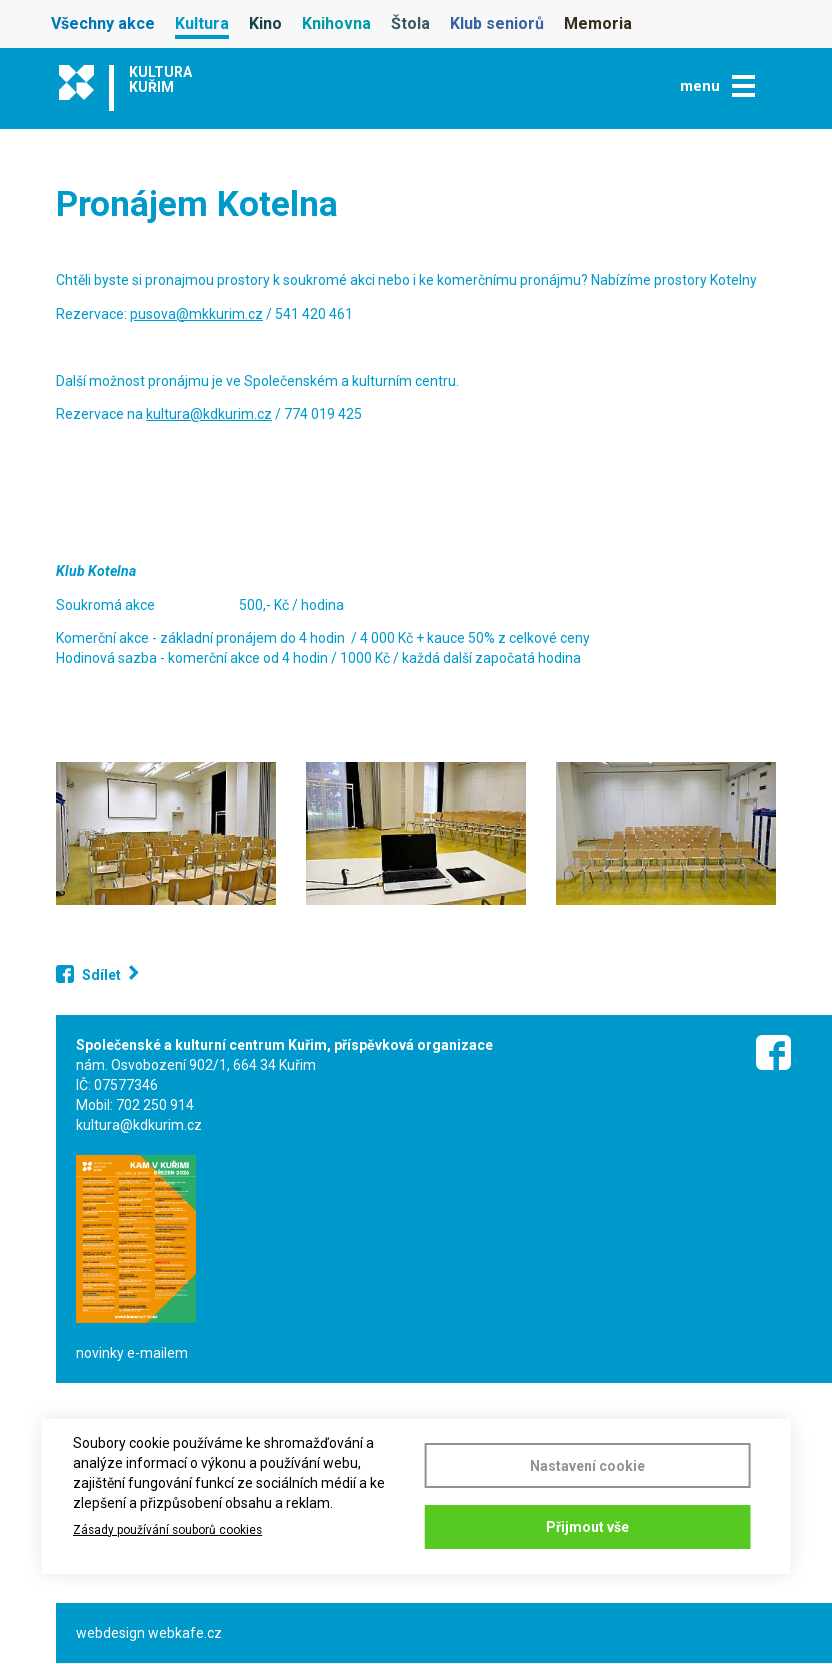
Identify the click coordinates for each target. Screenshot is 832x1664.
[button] (166, 834)
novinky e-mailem (132, 1353)
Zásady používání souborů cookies (167, 1528)
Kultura (202, 23)
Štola (410, 23)
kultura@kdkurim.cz (209, 414)
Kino (265, 23)
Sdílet (101, 975)
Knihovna (336, 23)
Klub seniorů (497, 23)
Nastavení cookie (587, 1462)
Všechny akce (103, 23)
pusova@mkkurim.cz (196, 314)
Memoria (598, 23)
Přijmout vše (587, 1527)
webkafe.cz (185, 1633)
